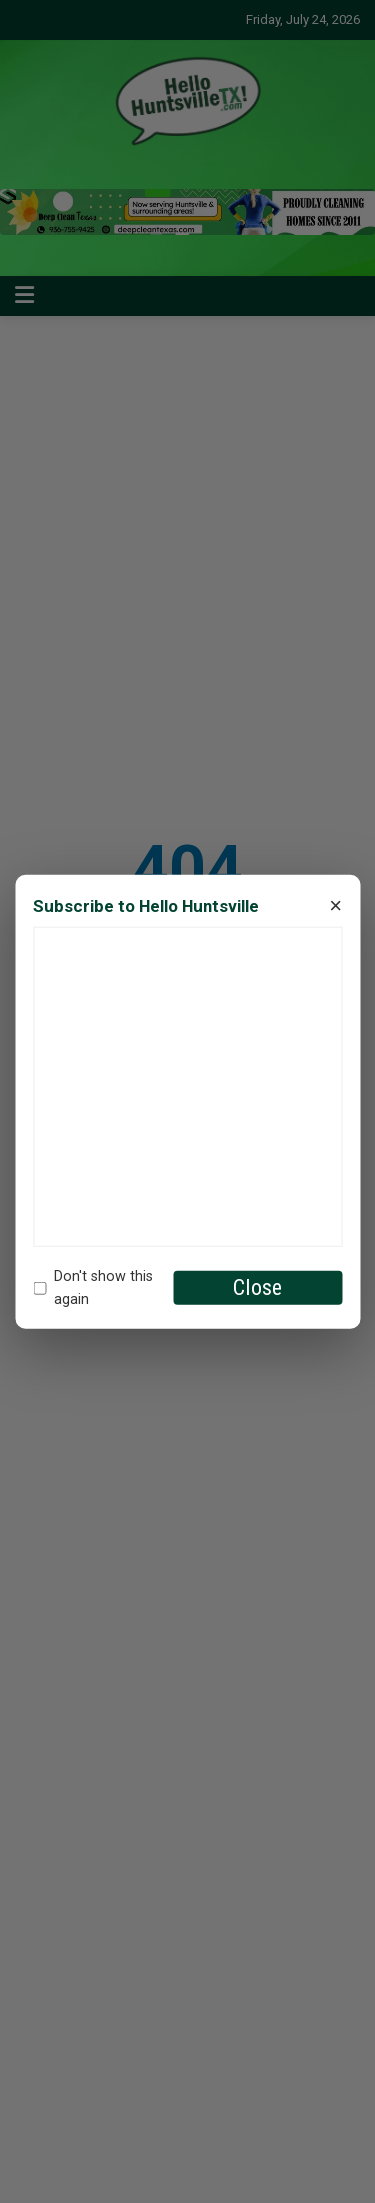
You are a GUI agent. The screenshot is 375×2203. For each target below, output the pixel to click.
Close (257, 1287)
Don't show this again (93, 1288)
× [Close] (335, 906)
